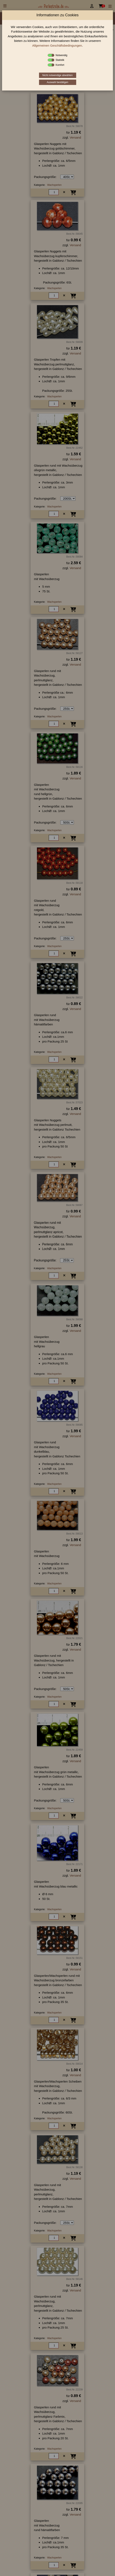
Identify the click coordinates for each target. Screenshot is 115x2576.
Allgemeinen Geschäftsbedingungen (57, 45)
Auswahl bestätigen (57, 82)
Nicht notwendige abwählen (57, 75)
